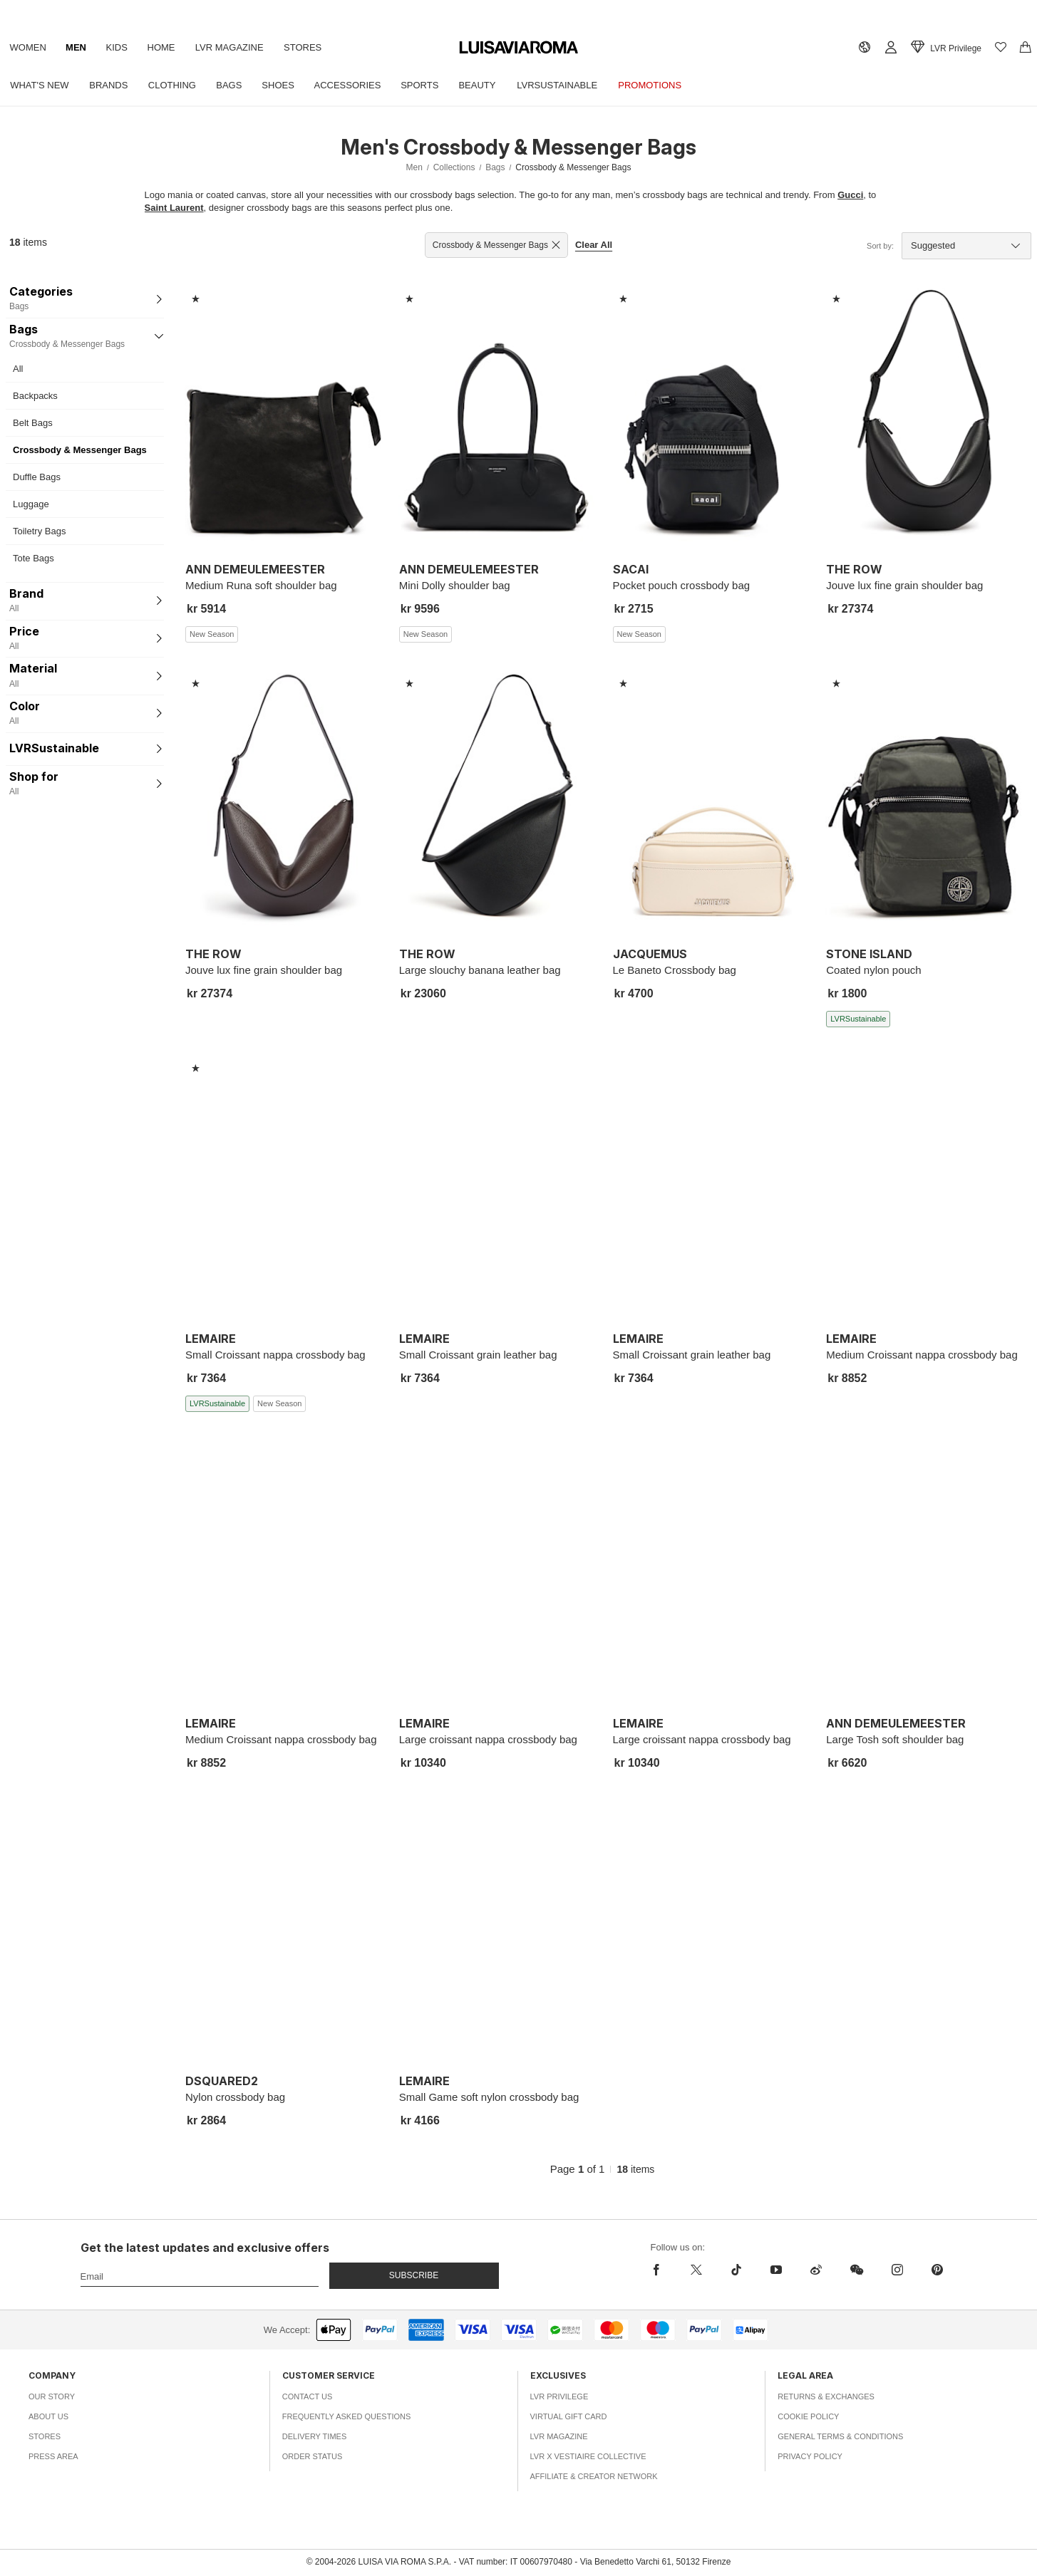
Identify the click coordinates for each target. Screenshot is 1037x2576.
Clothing (177, 85)
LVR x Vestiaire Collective (588, 2456)
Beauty (491, 85)
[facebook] (660, 2269)
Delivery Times (314, 2436)
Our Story (52, 2396)
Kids (122, 47)
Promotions (668, 85)
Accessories (358, 85)
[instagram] (897, 2269)
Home (168, 47)
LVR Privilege (559, 2396)
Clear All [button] (593, 244)
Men (78, 47)
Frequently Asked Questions (346, 2416)
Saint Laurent (174, 207)
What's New (40, 85)
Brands (111, 85)
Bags (236, 85)
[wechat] (856, 2269)
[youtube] (776, 2269)
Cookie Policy (808, 2416)
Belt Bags (33, 422)
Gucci (850, 194)
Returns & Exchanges (826, 2396)
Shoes (287, 85)
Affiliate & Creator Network (594, 2476)
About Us (48, 2416)
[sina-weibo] (816, 2269)
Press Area (53, 2456)
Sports (432, 85)
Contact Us (307, 2396)
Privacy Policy (810, 2456)
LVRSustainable (574, 85)
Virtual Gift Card (568, 2416)
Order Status (312, 2456)
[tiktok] (736, 2269)
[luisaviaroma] (518, 48)
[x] (696, 2269)
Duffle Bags (37, 477)
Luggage (31, 504)
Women (29, 47)
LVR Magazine (238, 47)
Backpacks (35, 395)
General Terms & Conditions (840, 2436)
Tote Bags (33, 558)
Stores (313, 47)
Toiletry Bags (39, 531)
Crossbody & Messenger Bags (80, 450)
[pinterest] (937, 2269)
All (18, 368)
